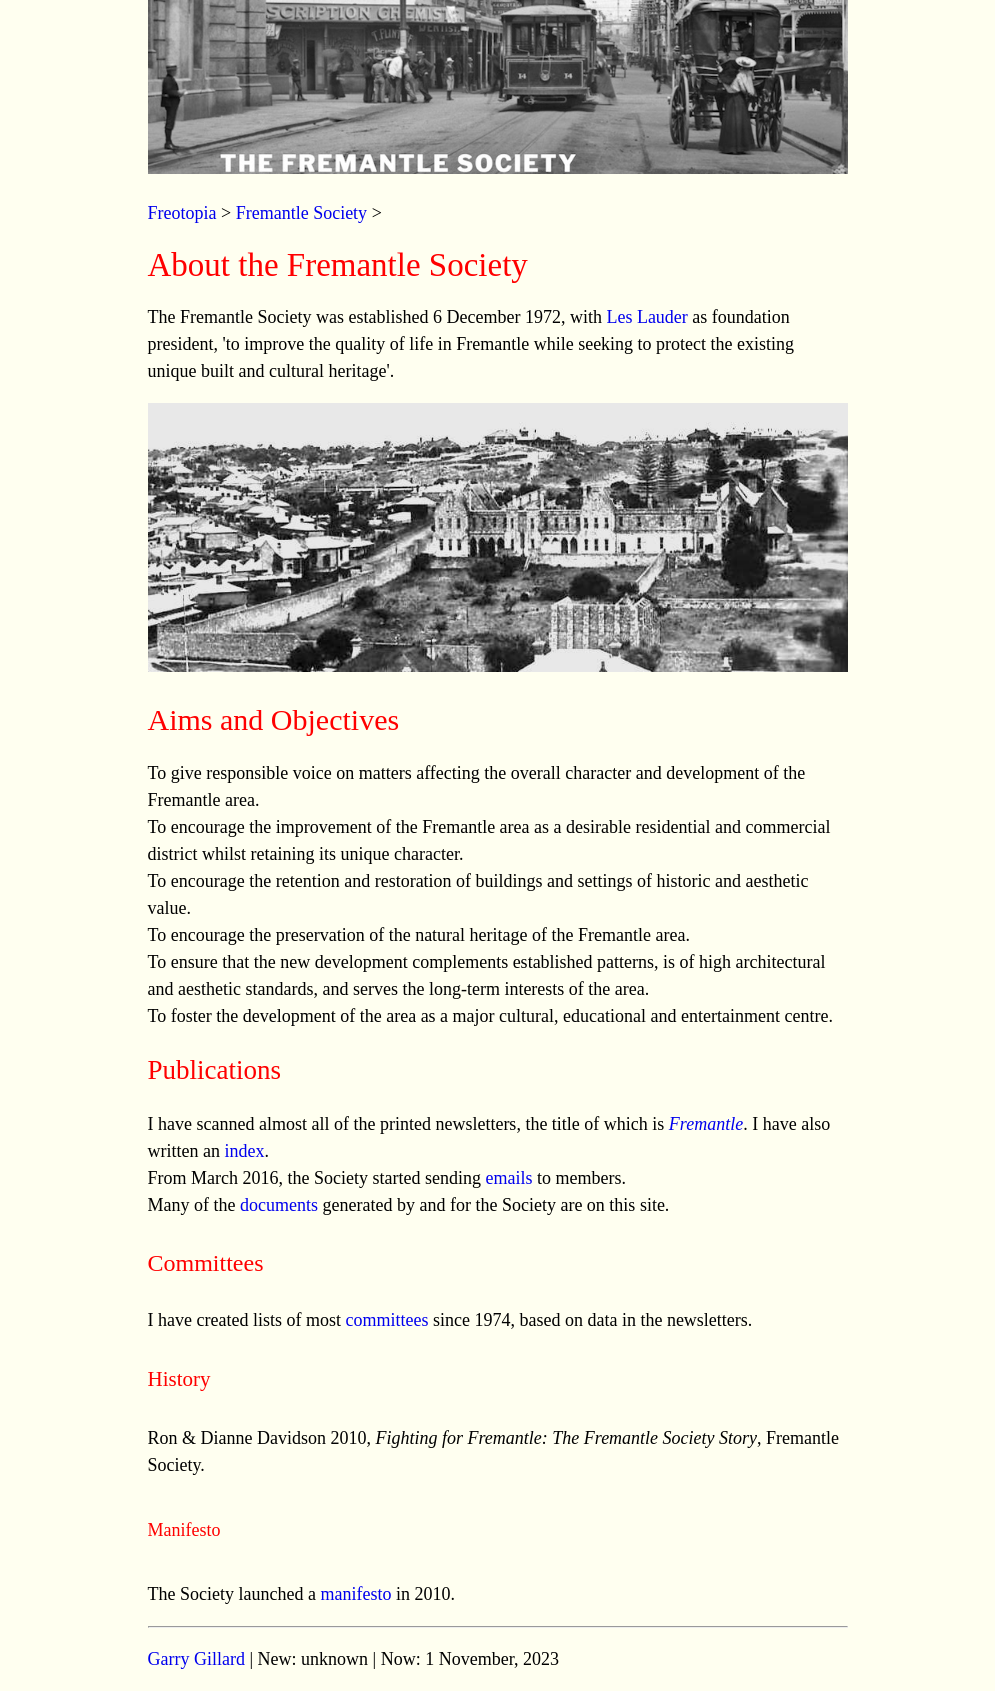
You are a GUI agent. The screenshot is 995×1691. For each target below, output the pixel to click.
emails (508, 1178)
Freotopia (182, 213)
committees (386, 1320)
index (244, 1151)
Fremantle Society (301, 213)
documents (279, 1205)
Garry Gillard (196, 1659)
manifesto (355, 1594)
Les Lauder (646, 317)
